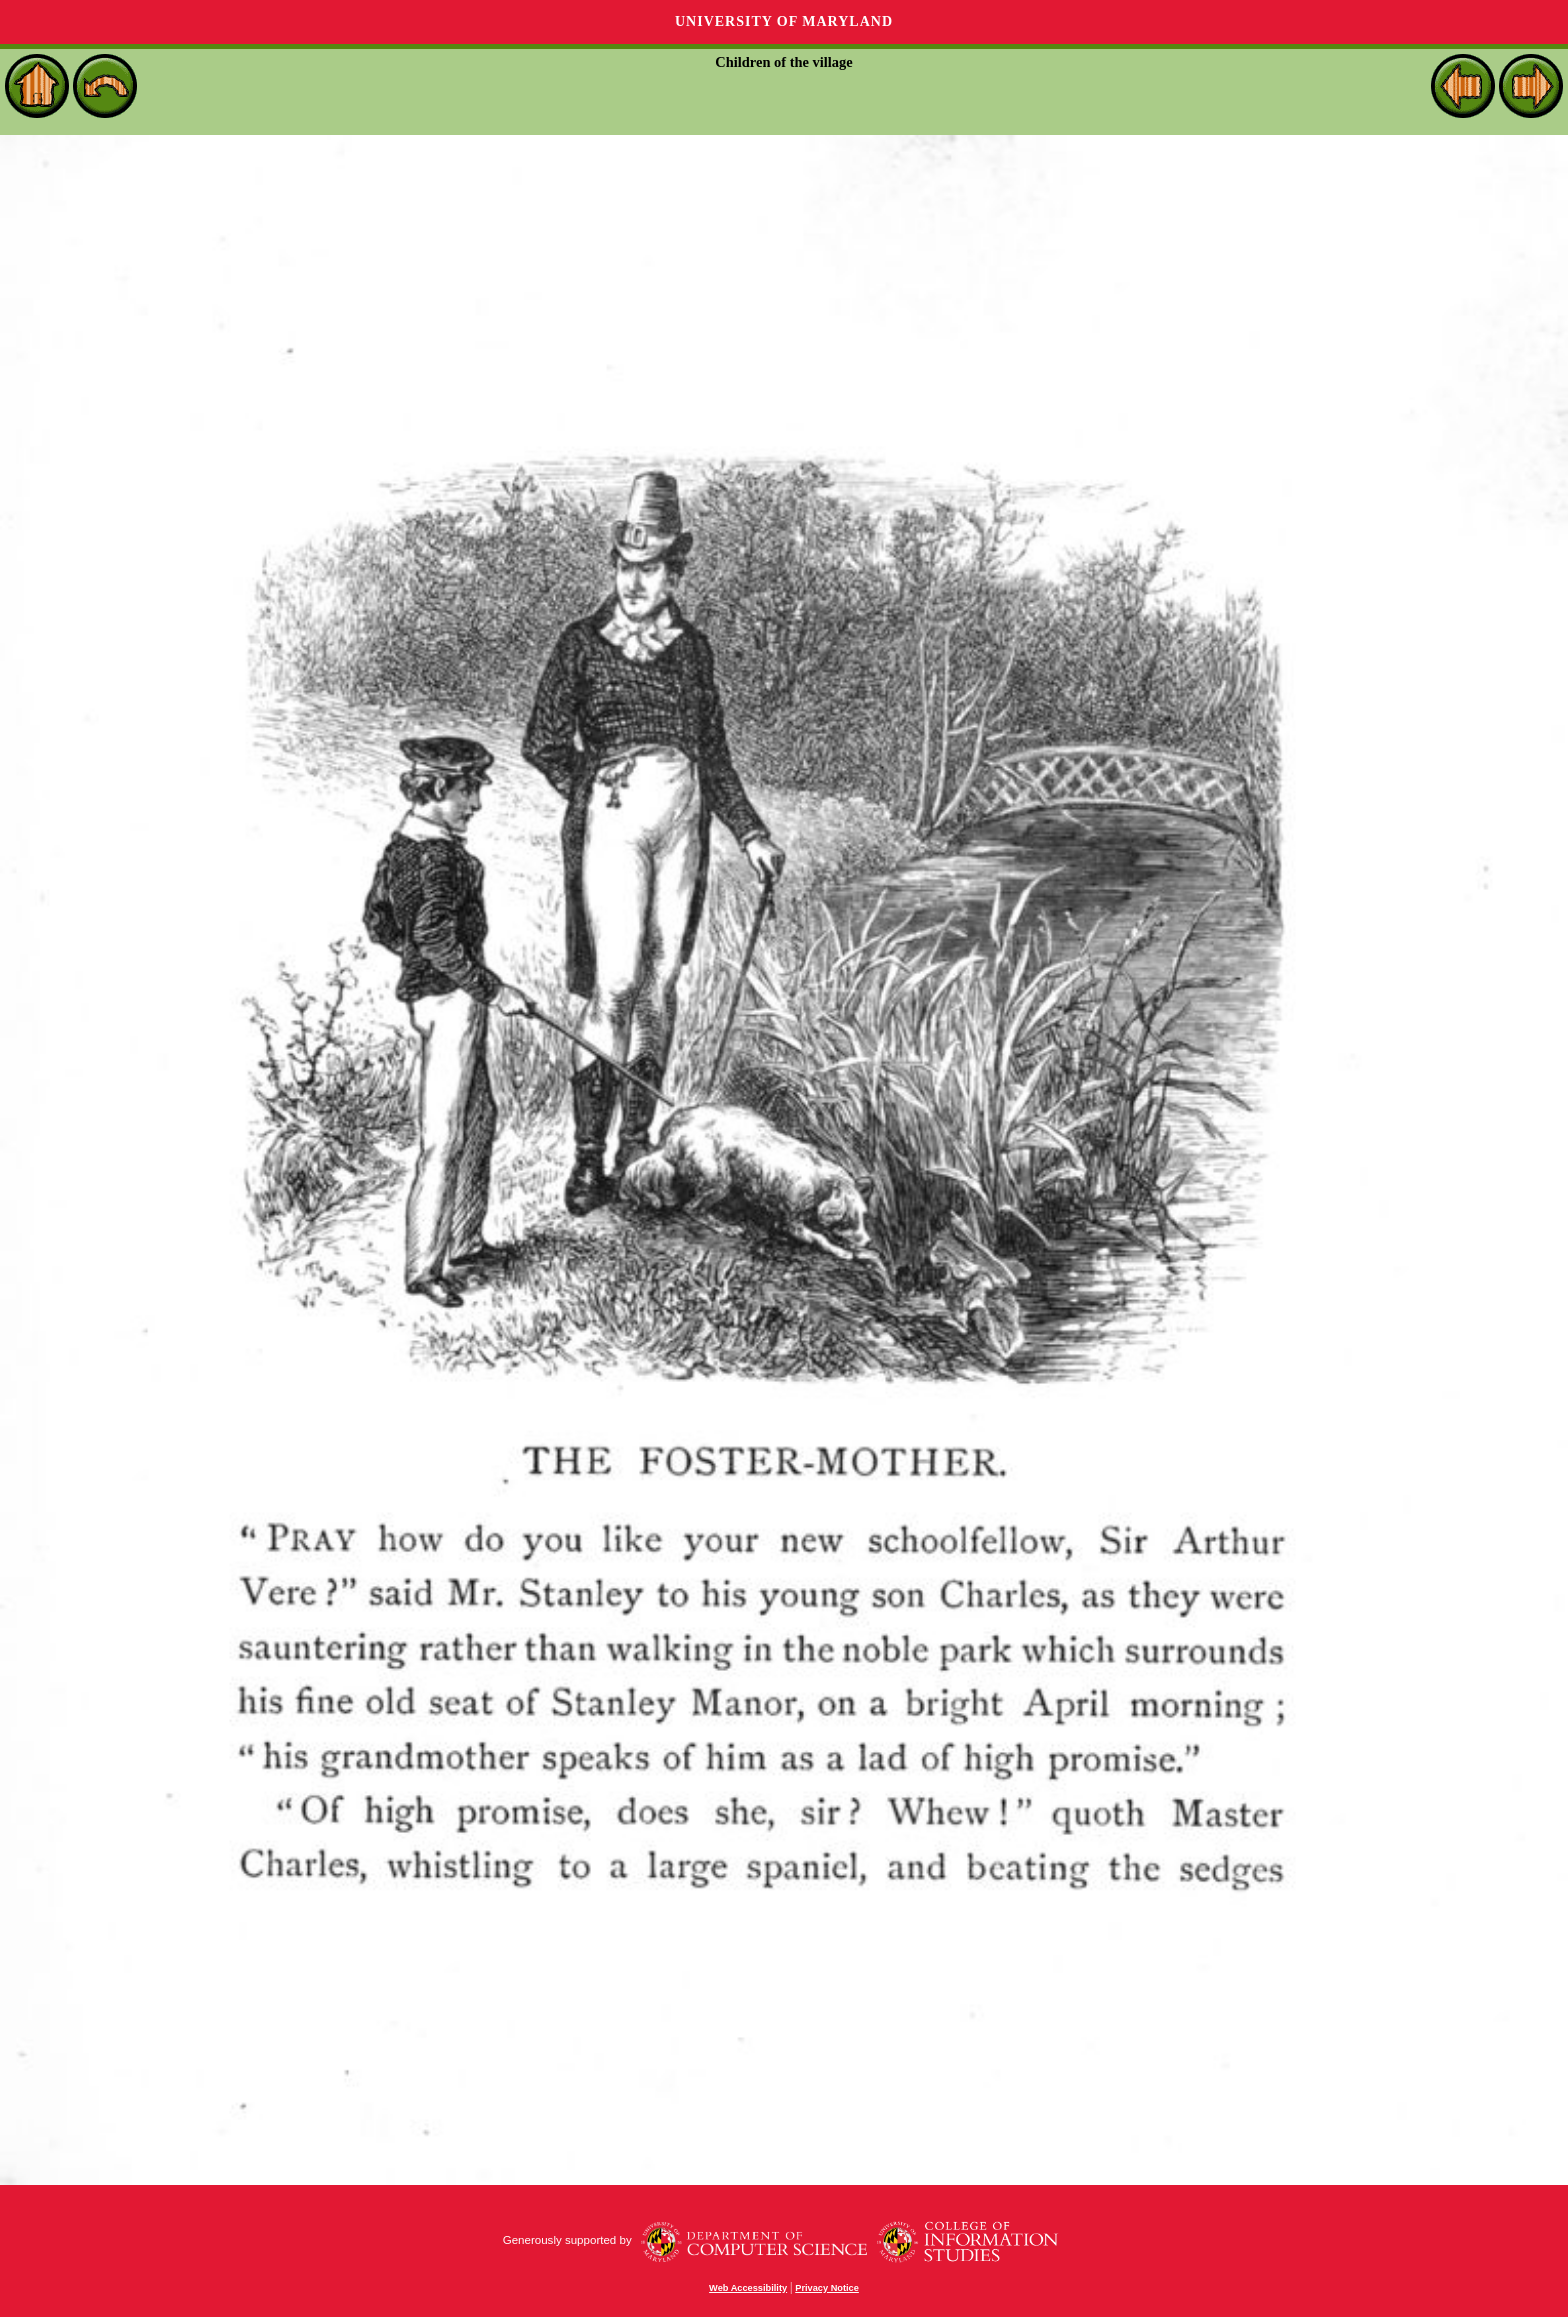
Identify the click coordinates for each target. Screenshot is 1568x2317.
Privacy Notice (827, 2288)
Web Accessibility (748, 2288)
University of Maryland (784, 21)
